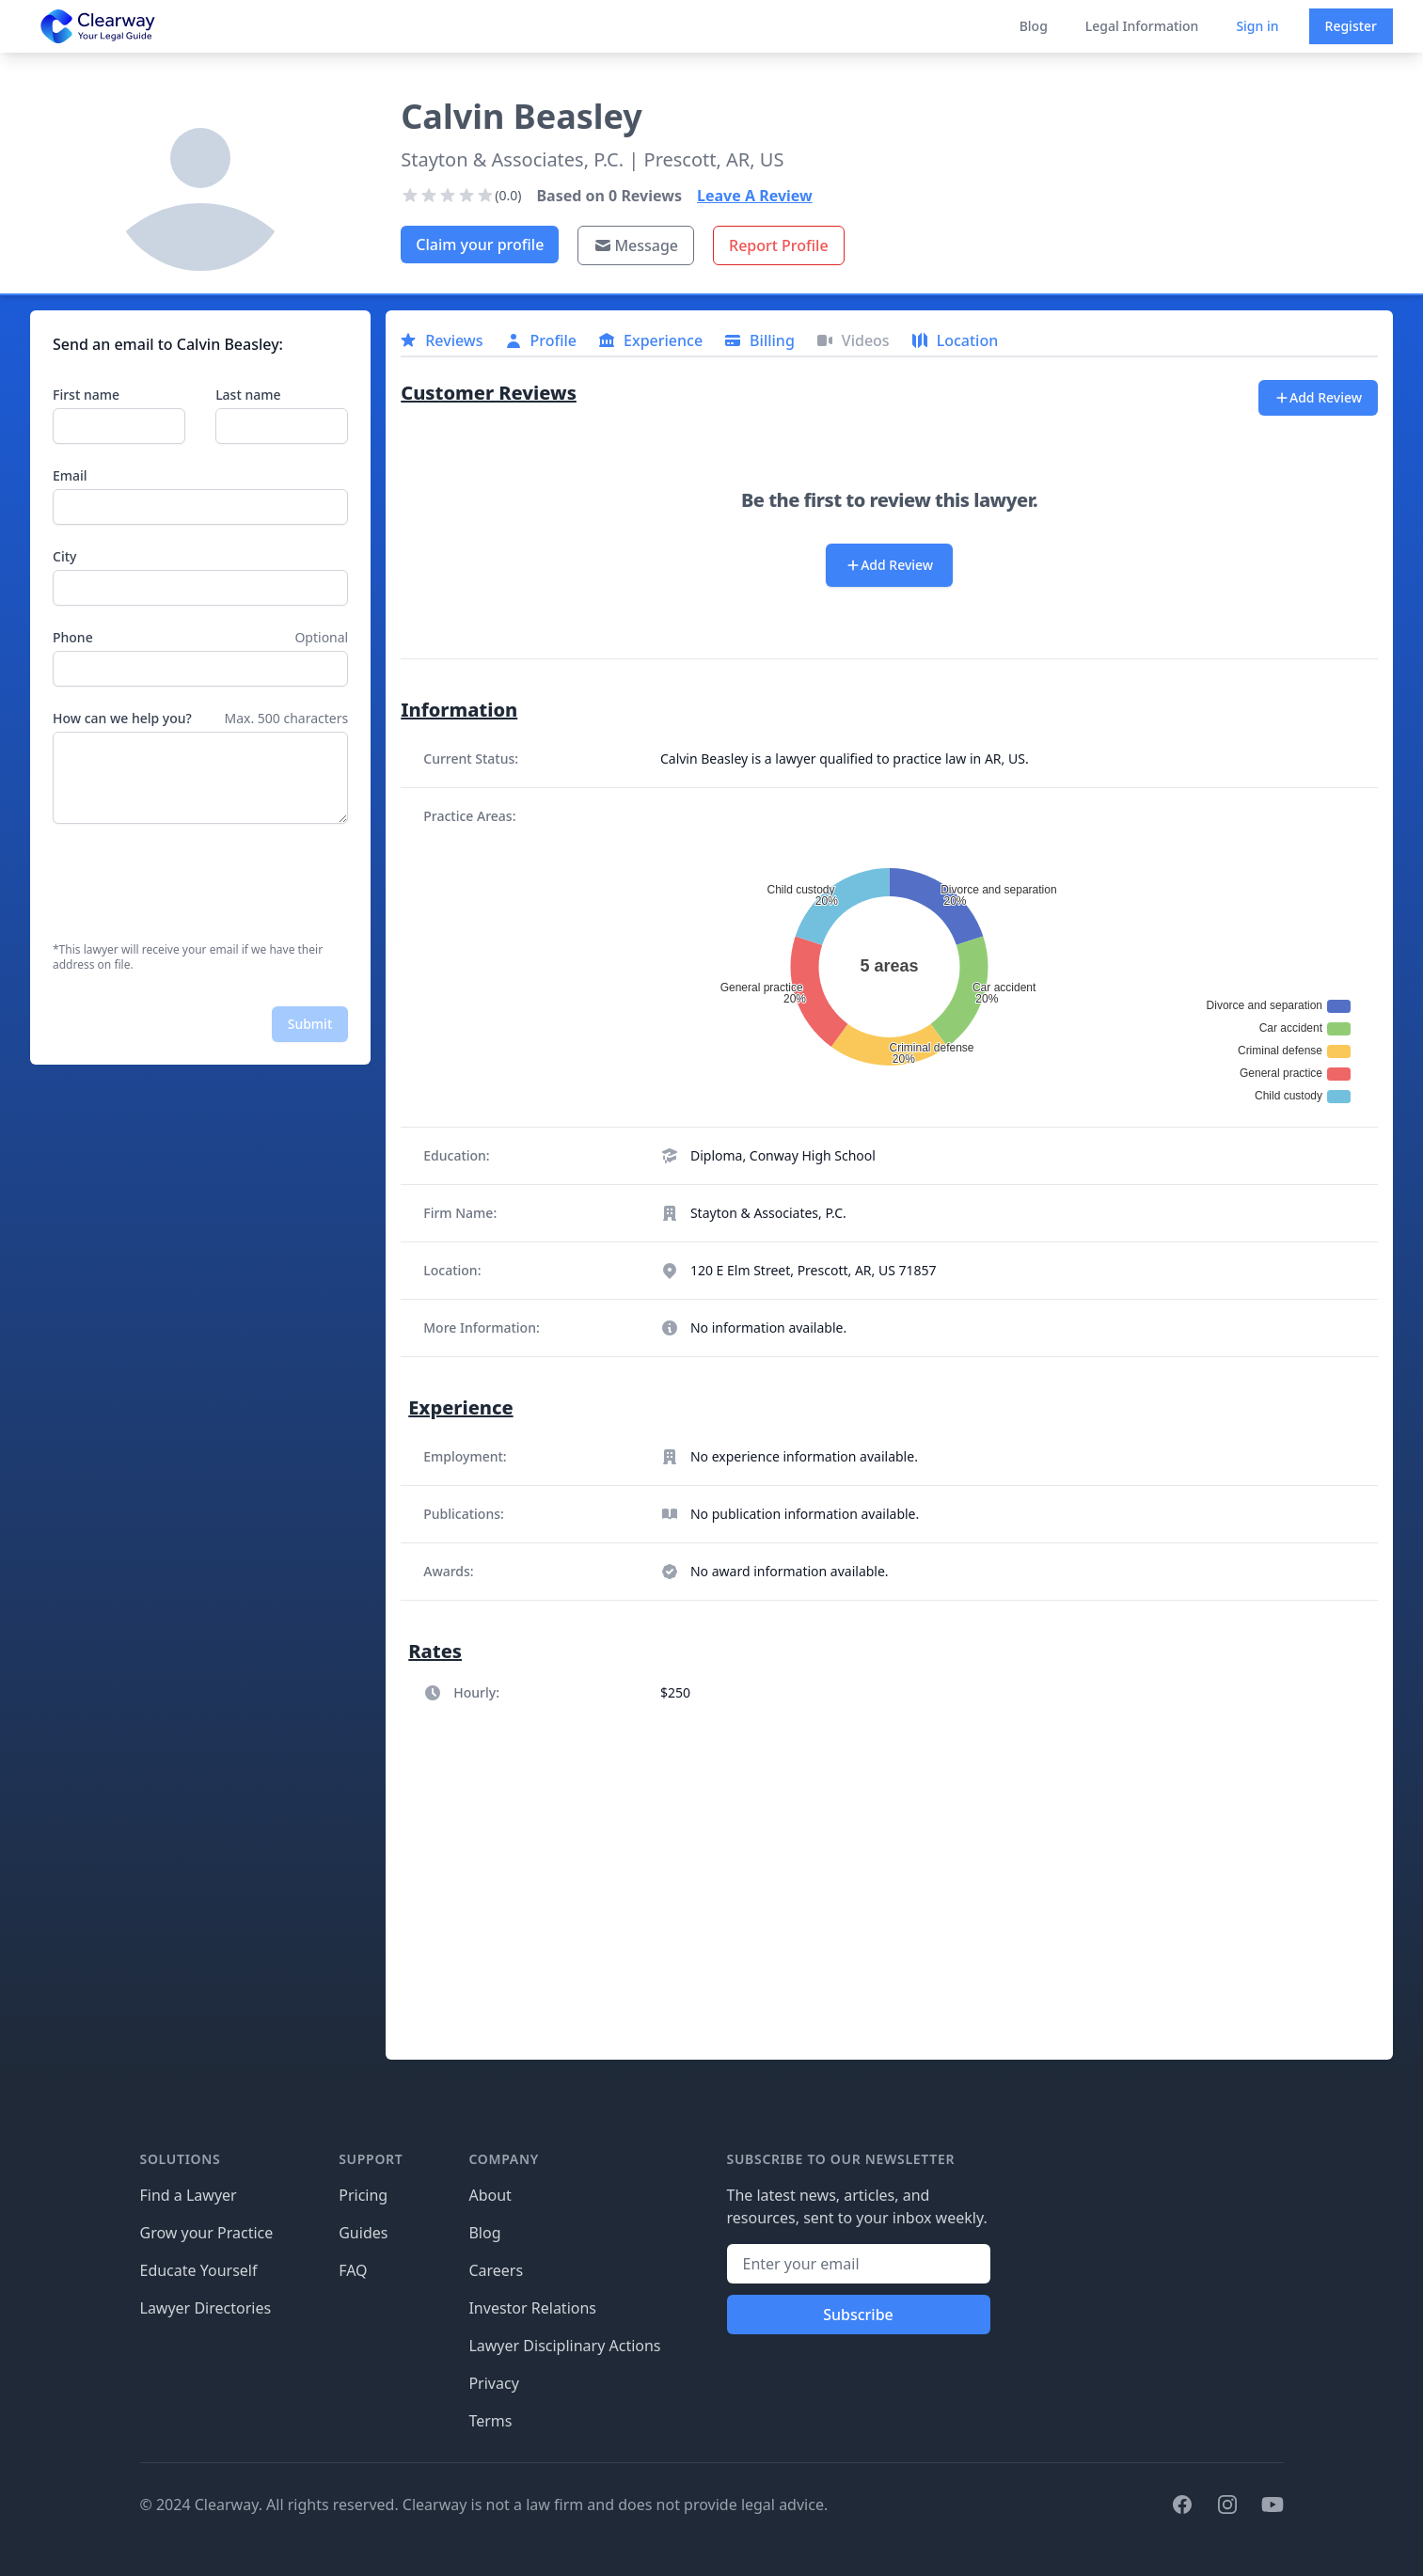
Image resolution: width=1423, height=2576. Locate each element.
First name (86, 394)
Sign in (1257, 26)
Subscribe (858, 2314)
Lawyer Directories (206, 2308)
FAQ (353, 2270)
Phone (73, 637)
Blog (1034, 26)
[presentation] (196, 883)
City (64, 556)
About (489, 2195)
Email (70, 475)
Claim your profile (480, 244)
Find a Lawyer (188, 2195)
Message (635, 245)
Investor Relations (532, 2308)
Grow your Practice (207, 2232)
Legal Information (1142, 26)
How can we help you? (122, 718)
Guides (363, 2232)
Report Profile (779, 245)
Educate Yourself (199, 2270)
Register (1351, 26)
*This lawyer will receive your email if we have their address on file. (188, 957)
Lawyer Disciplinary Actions (564, 2345)
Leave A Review (755, 195)
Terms (490, 2420)
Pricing (363, 2195)
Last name (247, 394)
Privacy (493, 2383)
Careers (495, 2270)
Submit (310, 1024)
